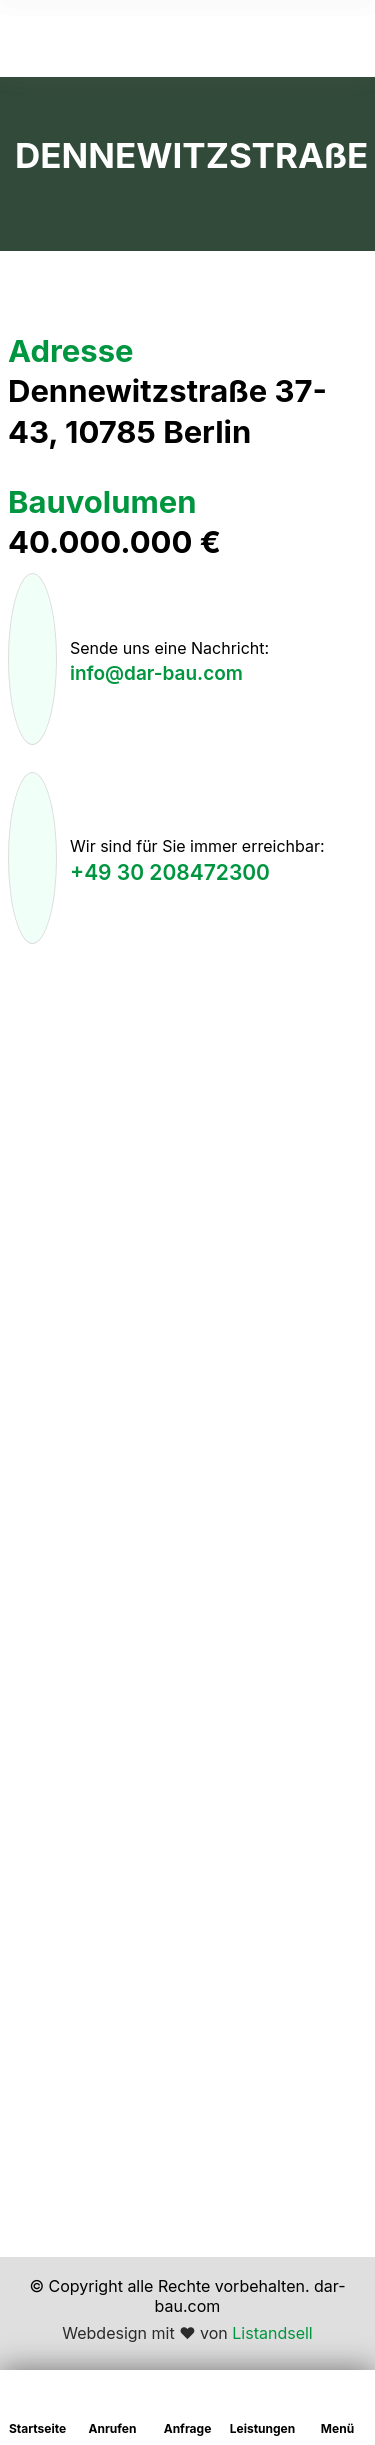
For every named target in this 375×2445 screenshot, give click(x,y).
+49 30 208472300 (170, 872)
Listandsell (272, 2333)
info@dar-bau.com (156, 673)
